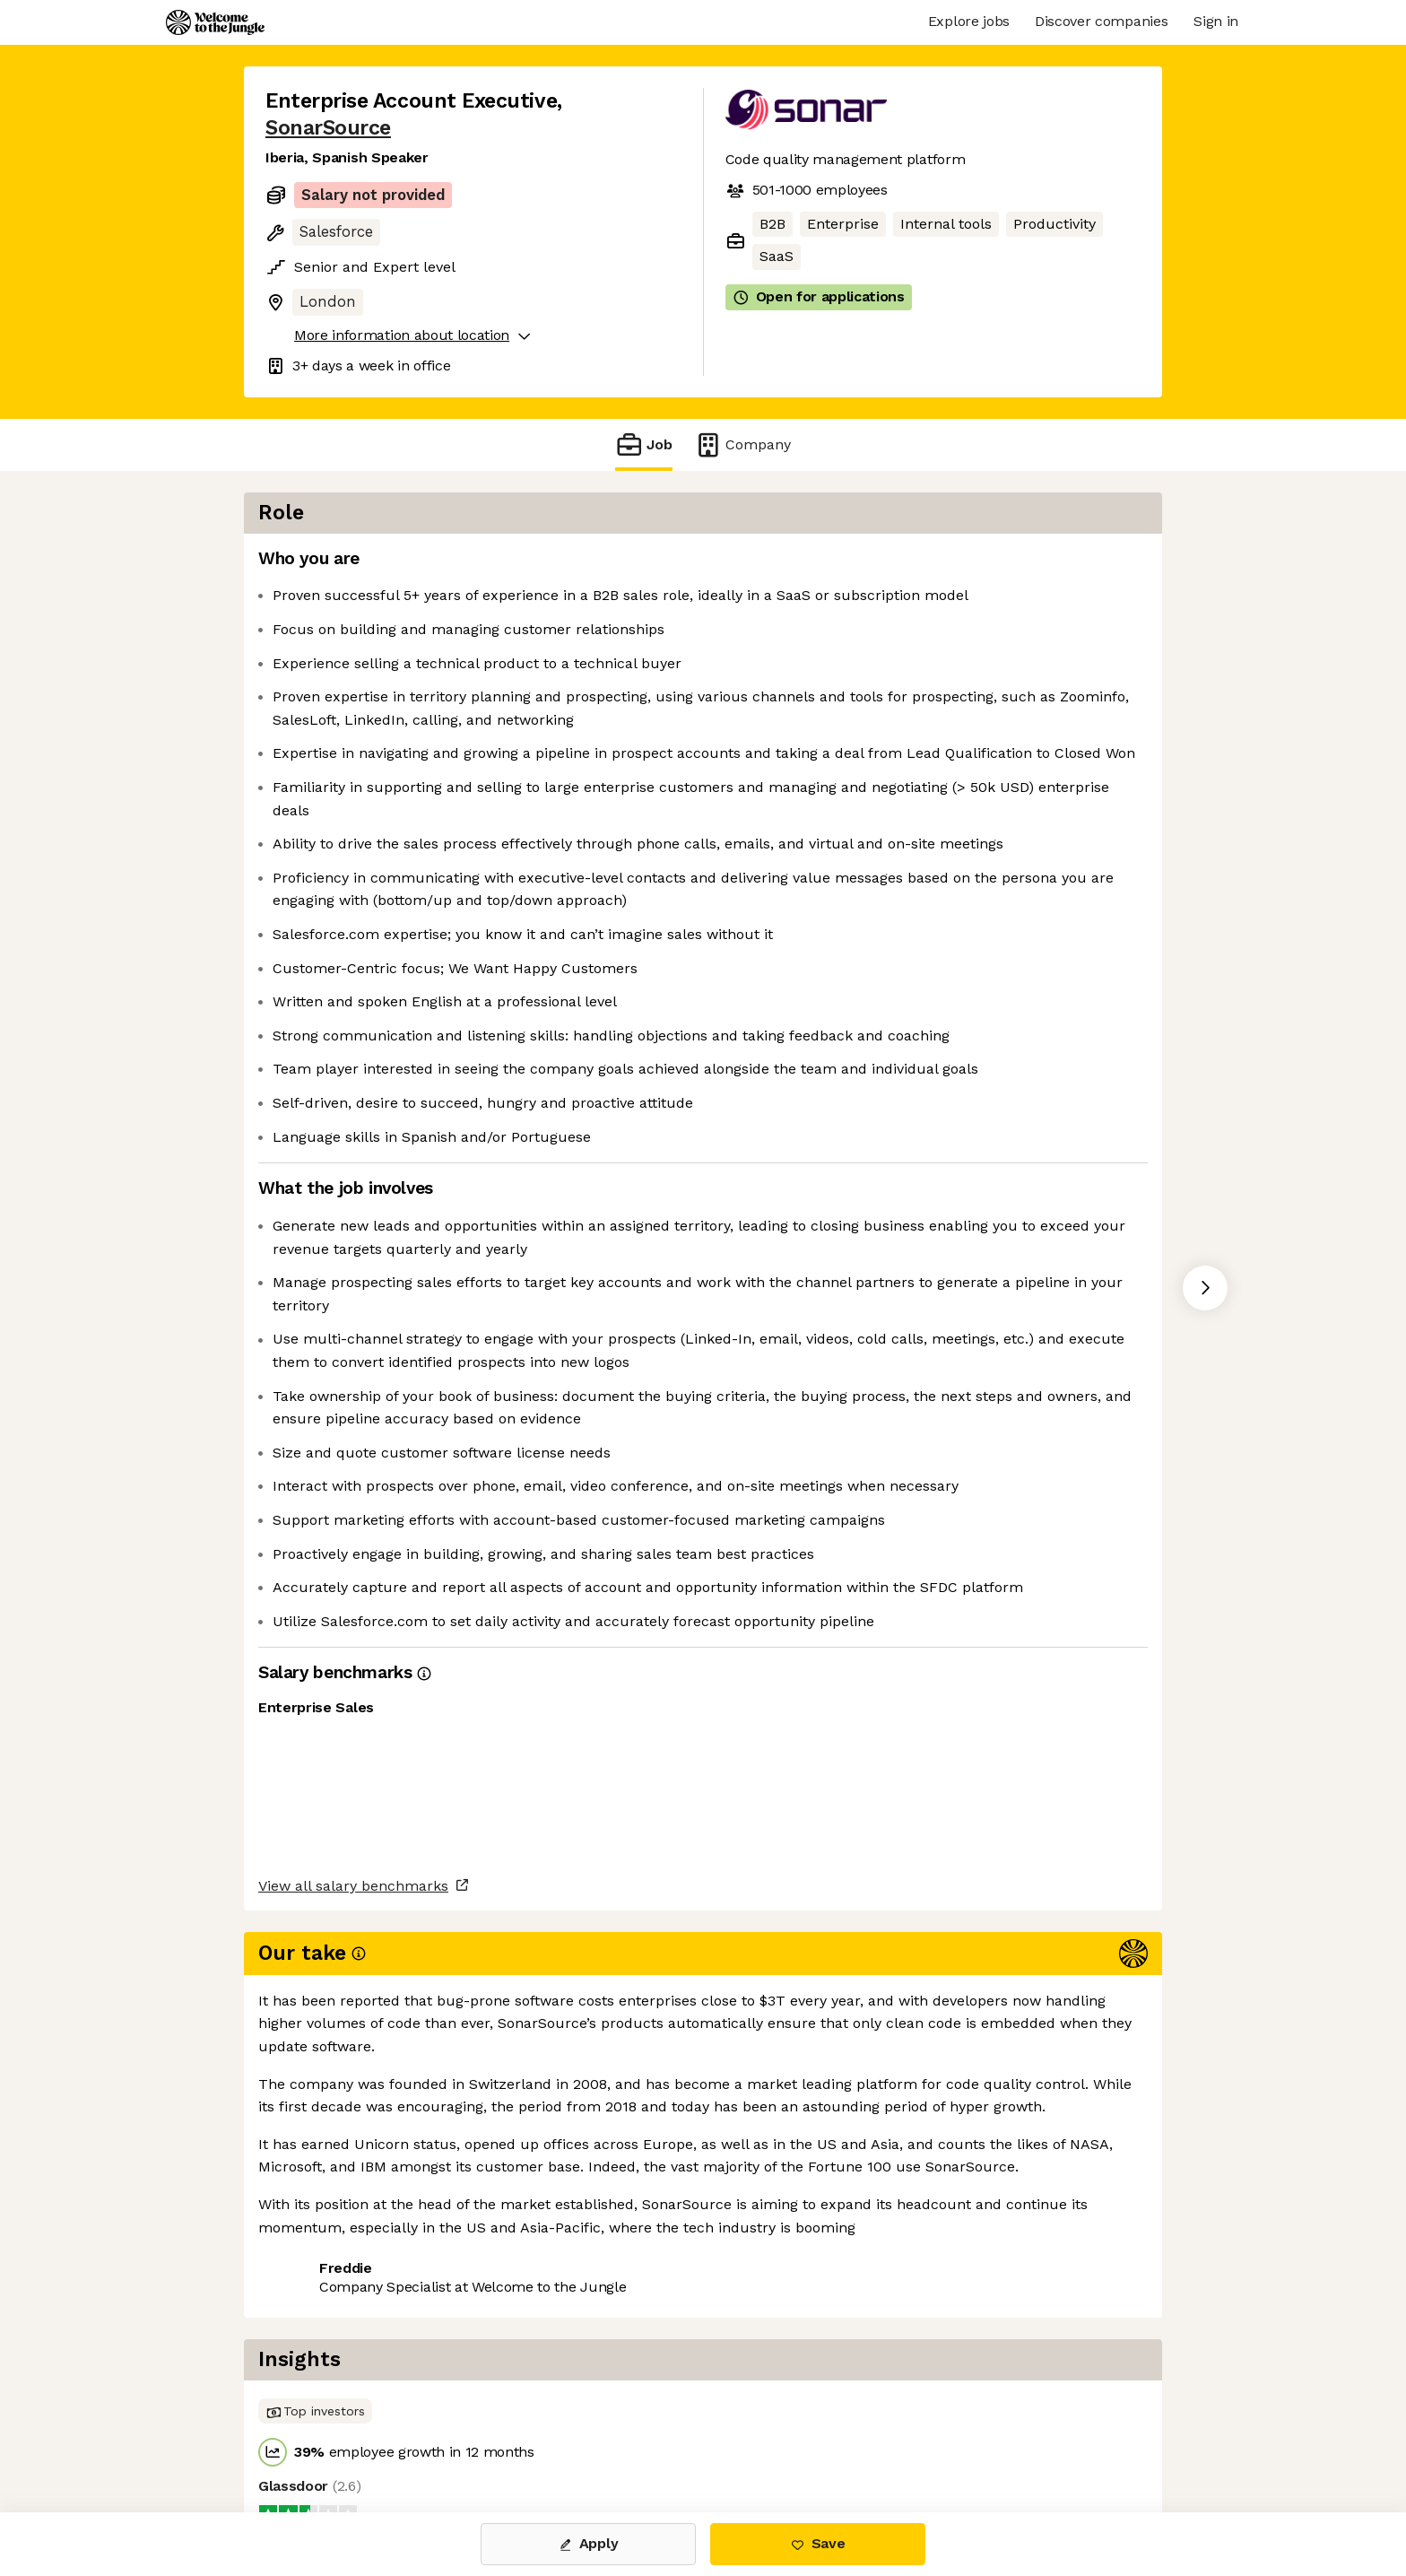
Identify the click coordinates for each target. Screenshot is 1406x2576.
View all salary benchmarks (353, 2367)
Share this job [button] (314, 2436)
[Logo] (215, 22)
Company (742, 444)
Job (644, 444)
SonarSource (328, 128)
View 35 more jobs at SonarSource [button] (511, 2436)
